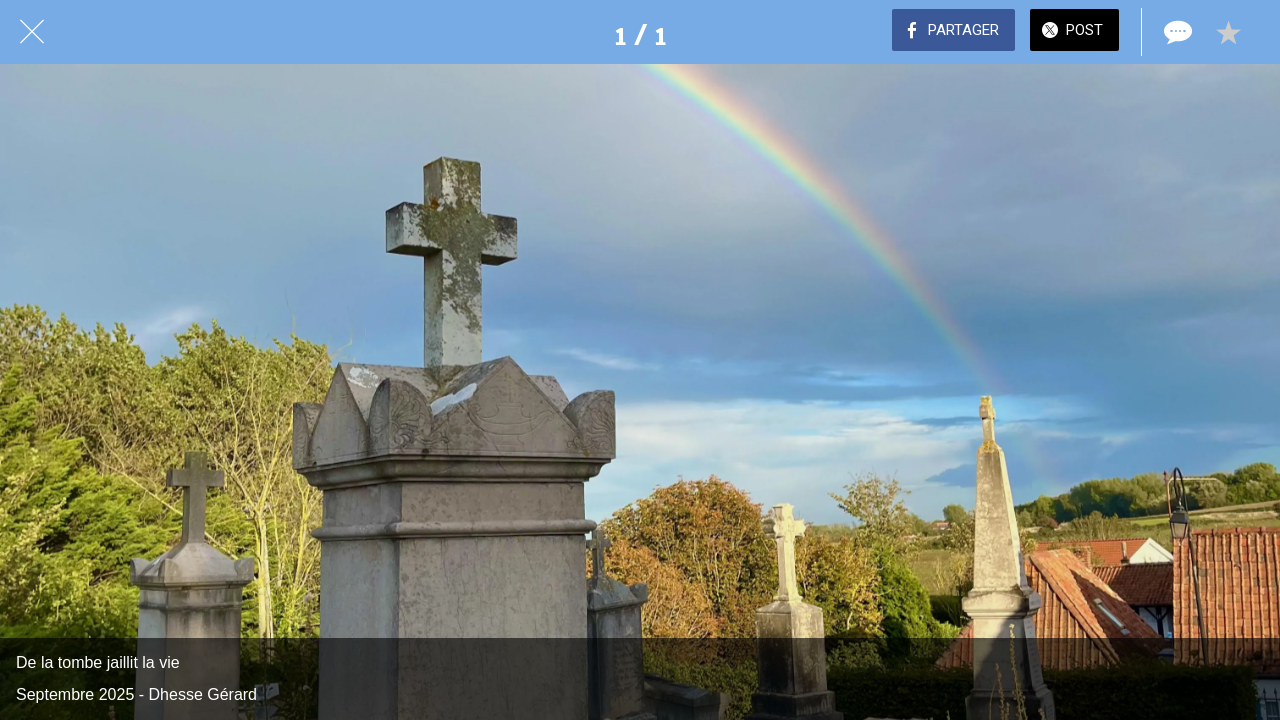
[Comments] (1176, 32)
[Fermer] (32, 32)
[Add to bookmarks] (1228, 32)
